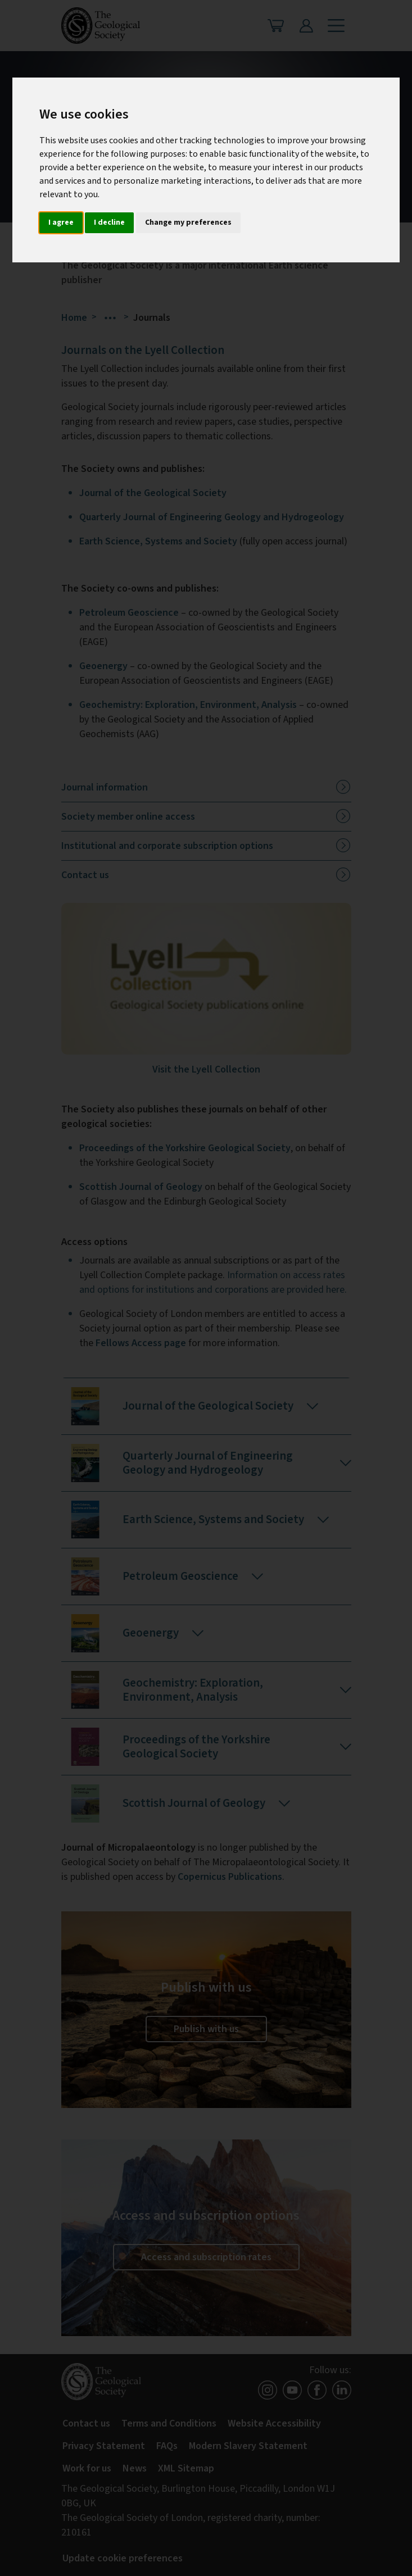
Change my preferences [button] (188, 222)
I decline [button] (109, 222)
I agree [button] (61, 222)
